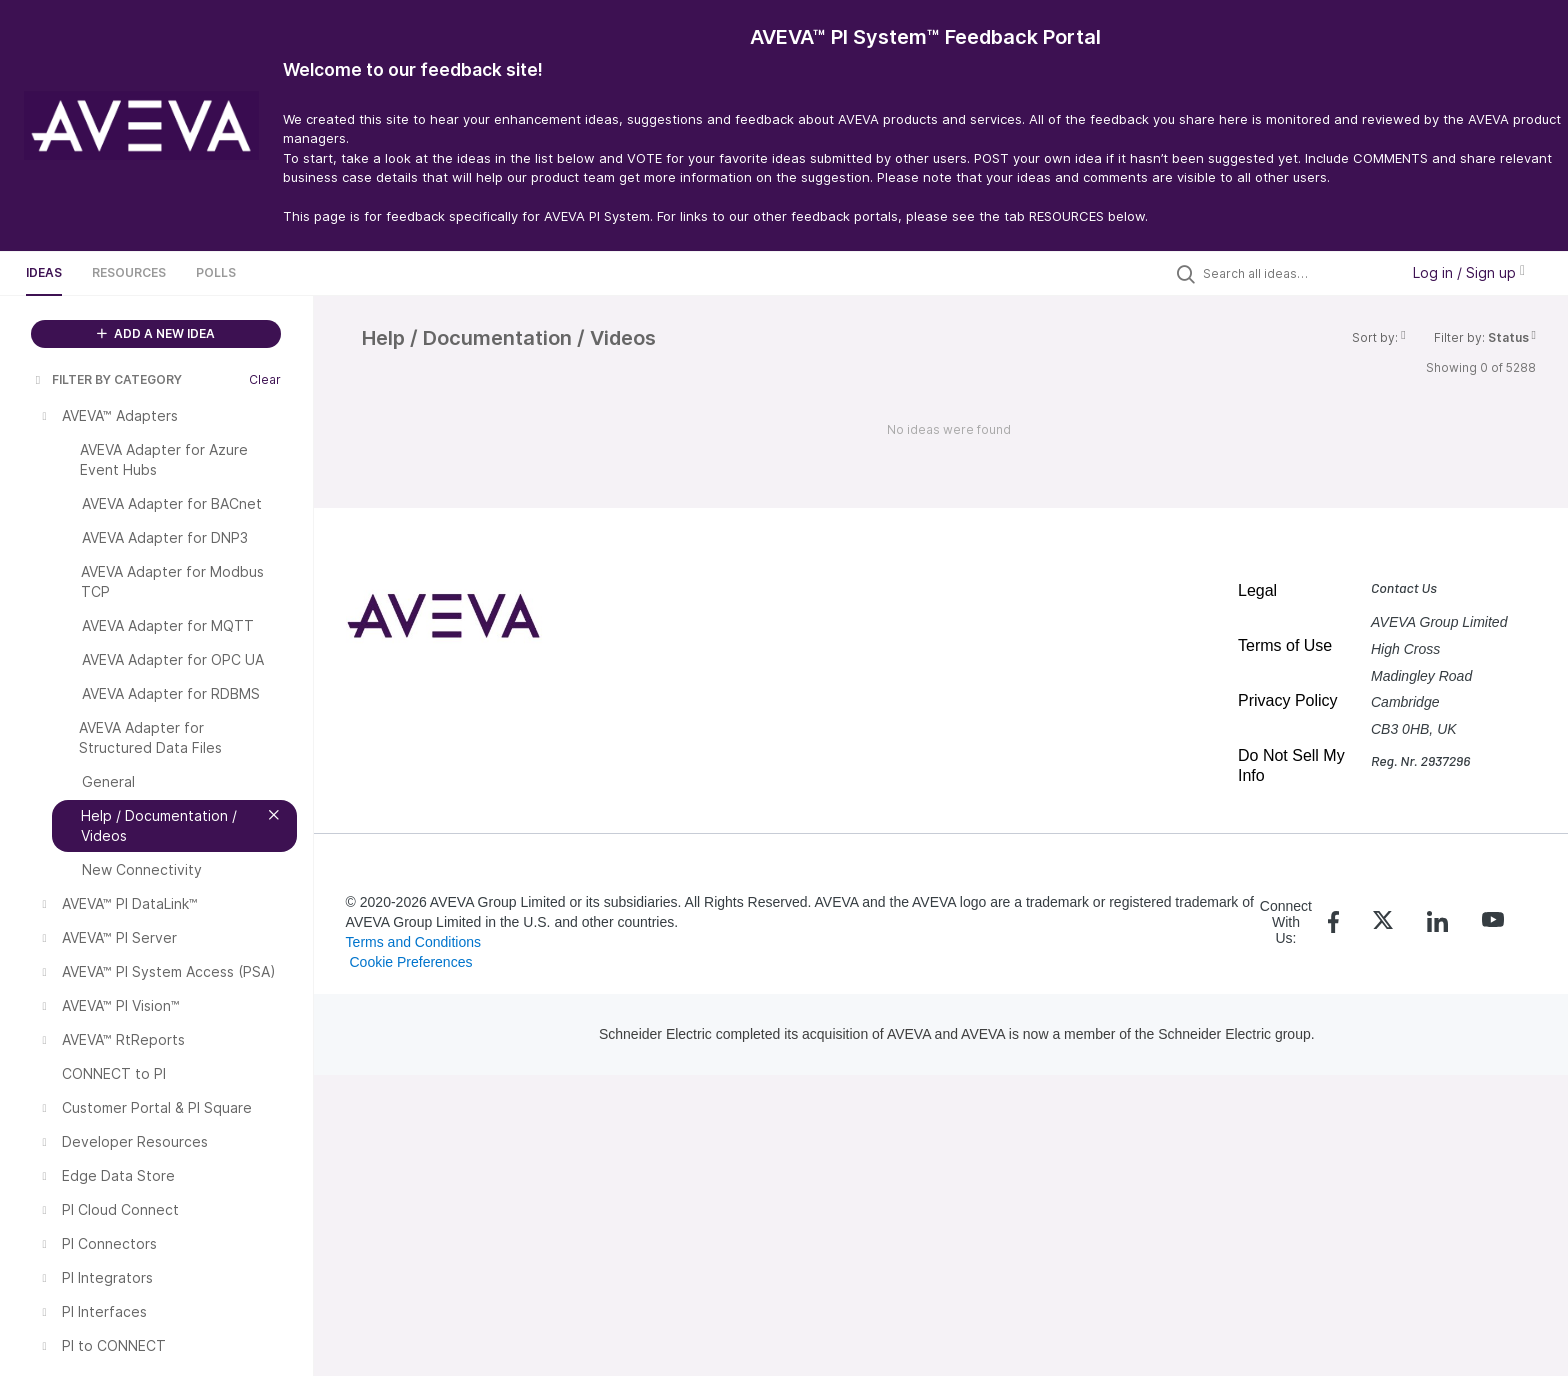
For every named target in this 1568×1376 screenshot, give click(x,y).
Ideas (44, 272)
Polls (216, 272)
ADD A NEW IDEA (156, 333)
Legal (1257, 590)
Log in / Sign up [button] (1469, 272)
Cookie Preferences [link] (410, 962)
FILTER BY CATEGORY (107, 379)
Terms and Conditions (413, 942)
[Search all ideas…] (1296, 273)
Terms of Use (1285, 645)
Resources (129, 272)
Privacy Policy (1288, 700)
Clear (265, 379)
